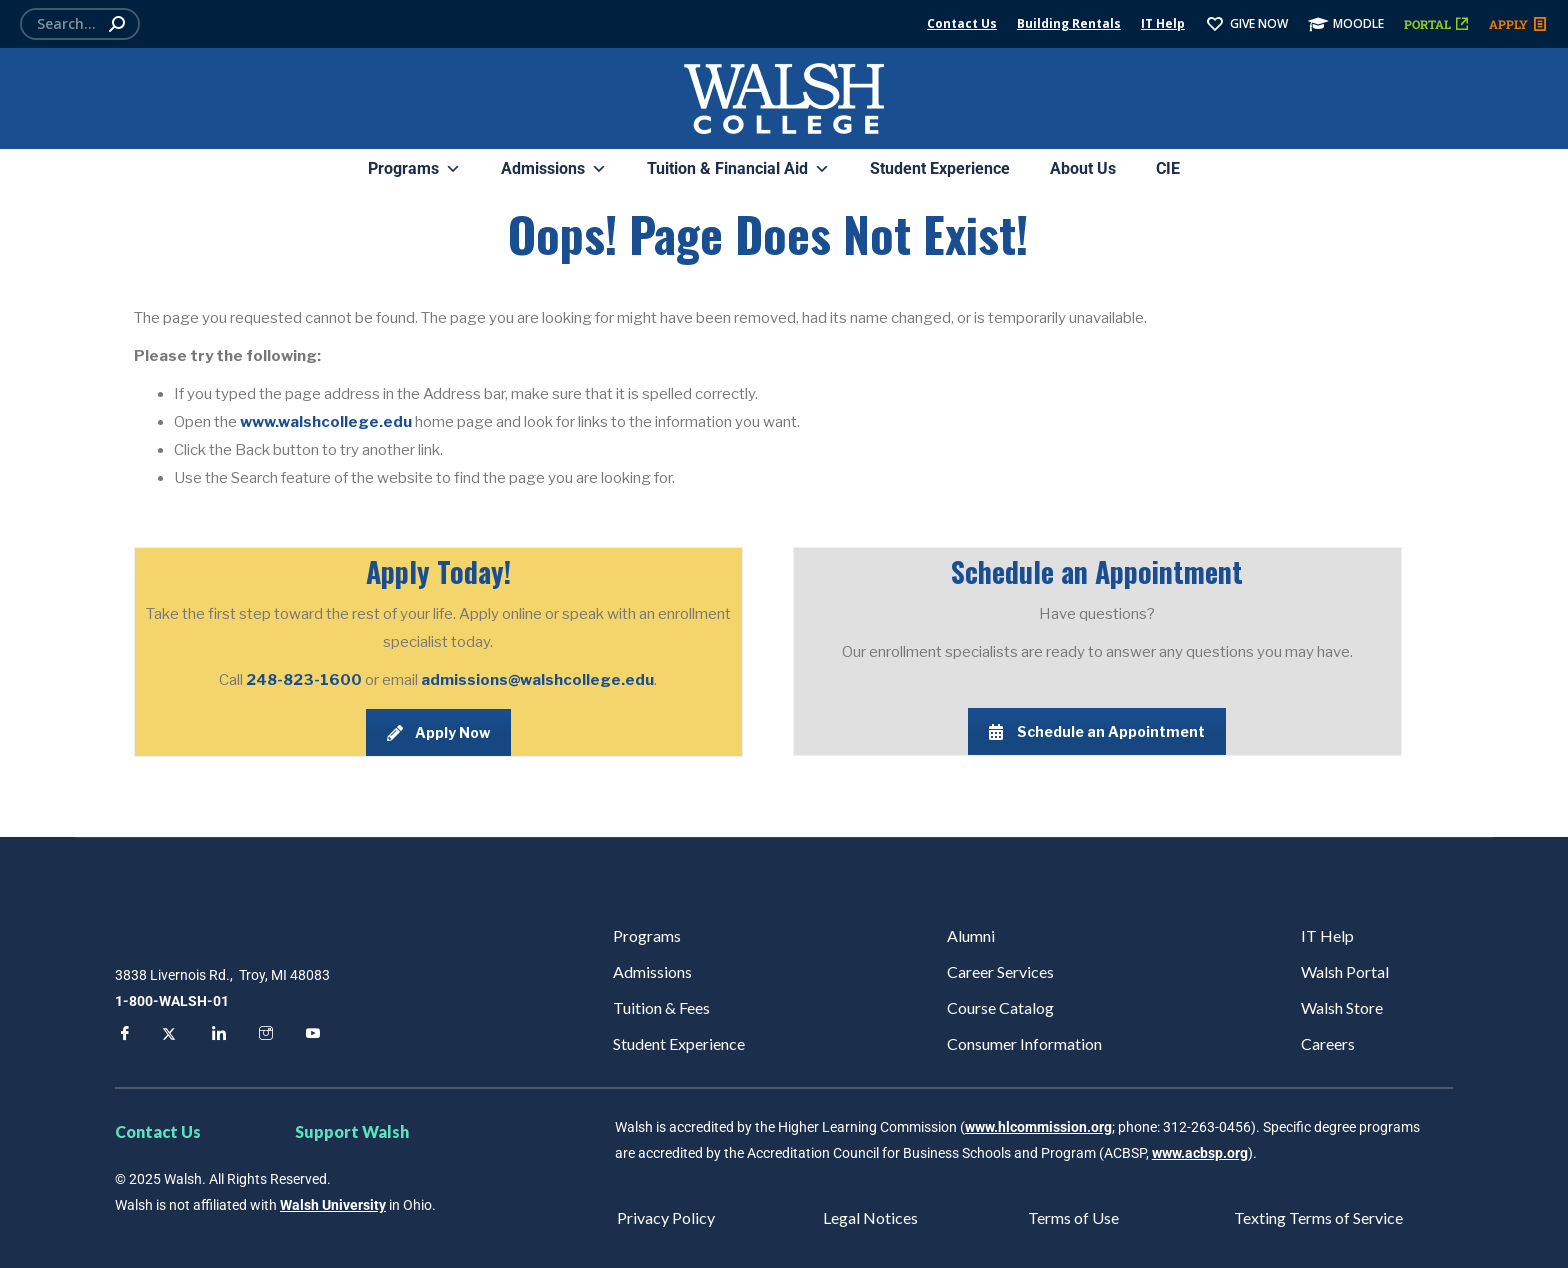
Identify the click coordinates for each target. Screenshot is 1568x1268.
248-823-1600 (305, 680)
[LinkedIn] (216, 1036)
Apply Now (438, 732)
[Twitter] (169, 1036)
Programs (414, 169)
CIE (1168, 168)
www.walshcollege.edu (326, 422)
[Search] (80, 24)
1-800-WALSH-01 (172, 1001)
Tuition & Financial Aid (738, 169)
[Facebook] (122, 1036)
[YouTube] (310, 1036)
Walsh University (333, 1205)
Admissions (554, 169)
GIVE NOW (1246, 24)
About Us (1083, 168)
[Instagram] (263, 1036)
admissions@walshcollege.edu (537, 680)
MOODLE (1346, 24)
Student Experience (940, 168)
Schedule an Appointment (1097, 731)
